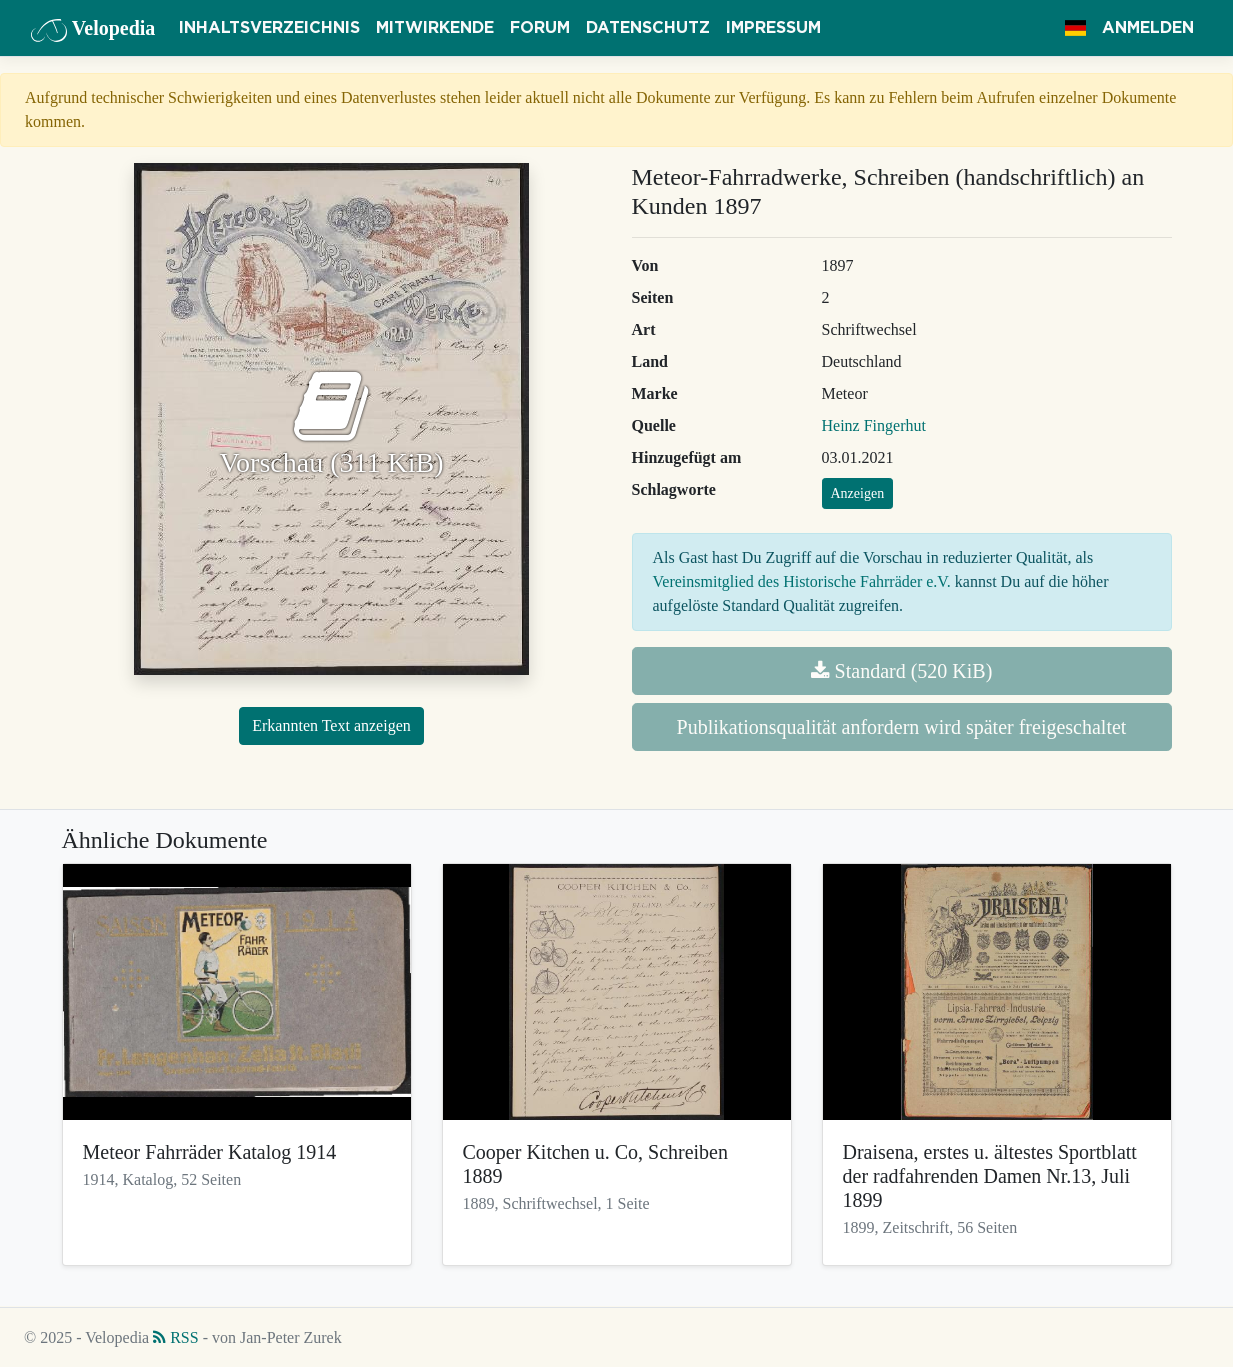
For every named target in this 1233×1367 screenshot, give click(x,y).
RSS (175, 1337)
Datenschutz (648, 28)
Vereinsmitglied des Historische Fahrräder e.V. (802, 581)
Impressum (773, 28)
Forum (540, 28)
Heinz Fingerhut (874, 425)
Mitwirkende (435, 28)
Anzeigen (858, 493)
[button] (1075, 28)
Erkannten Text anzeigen (331, 725)
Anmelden (1148, 28)
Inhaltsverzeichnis (269, 28)
